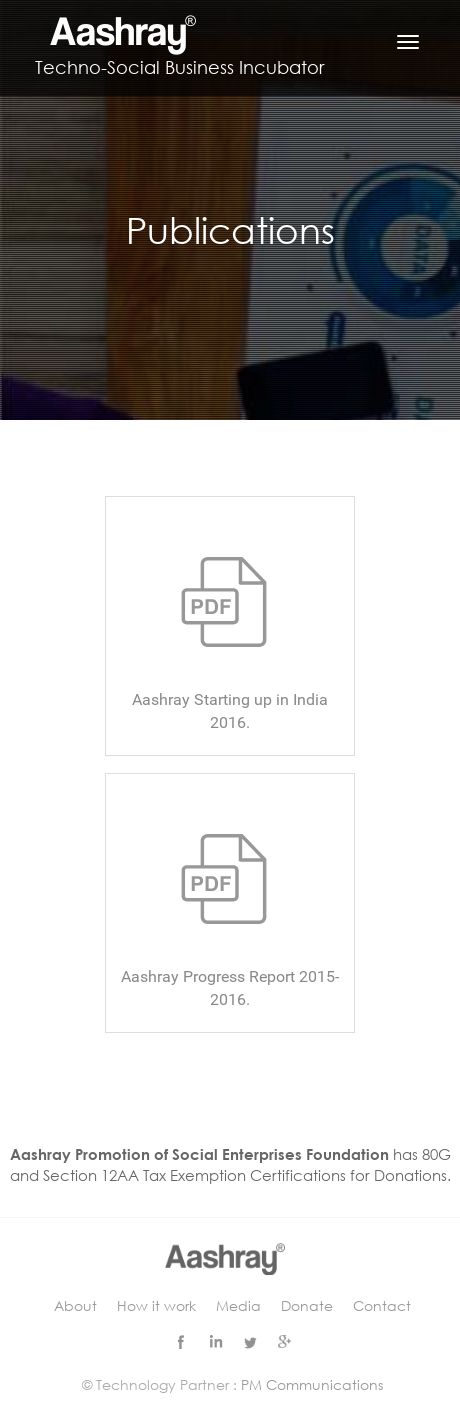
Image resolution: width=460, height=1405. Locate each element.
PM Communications (312, 1384)
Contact (382, 1305)
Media (238, 1305)
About (75, 1305)
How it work (156, 1305)
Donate (307, 1305)
